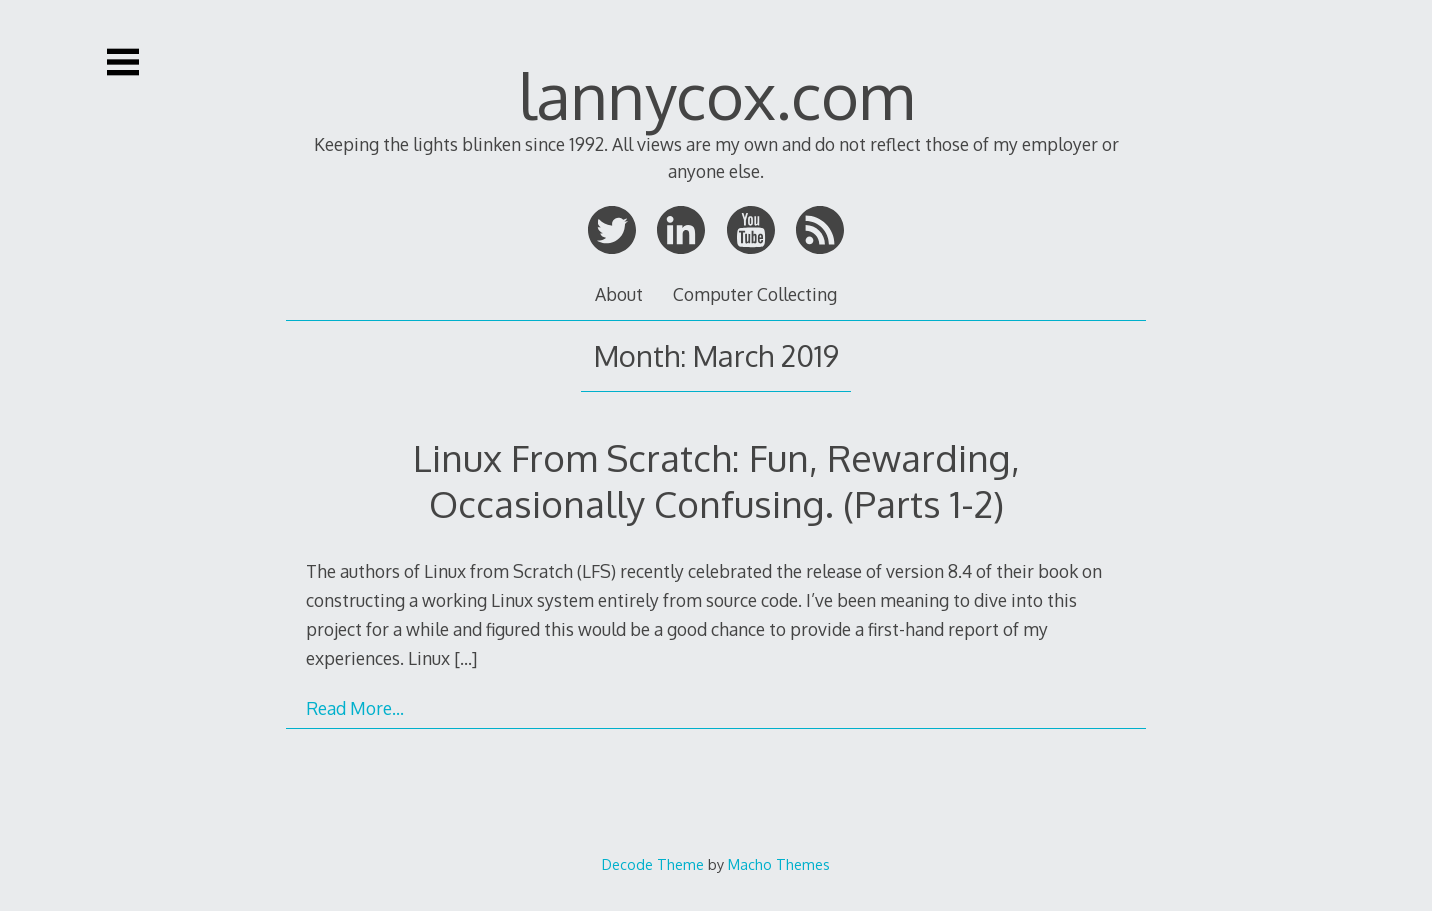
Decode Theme (653, 864)
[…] (465, 658)
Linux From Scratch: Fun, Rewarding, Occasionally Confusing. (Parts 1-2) (716, 480)
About (619, 294)
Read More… (355, 708)
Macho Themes (779, 864)
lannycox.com (716, 94)
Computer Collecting (755, 294)
